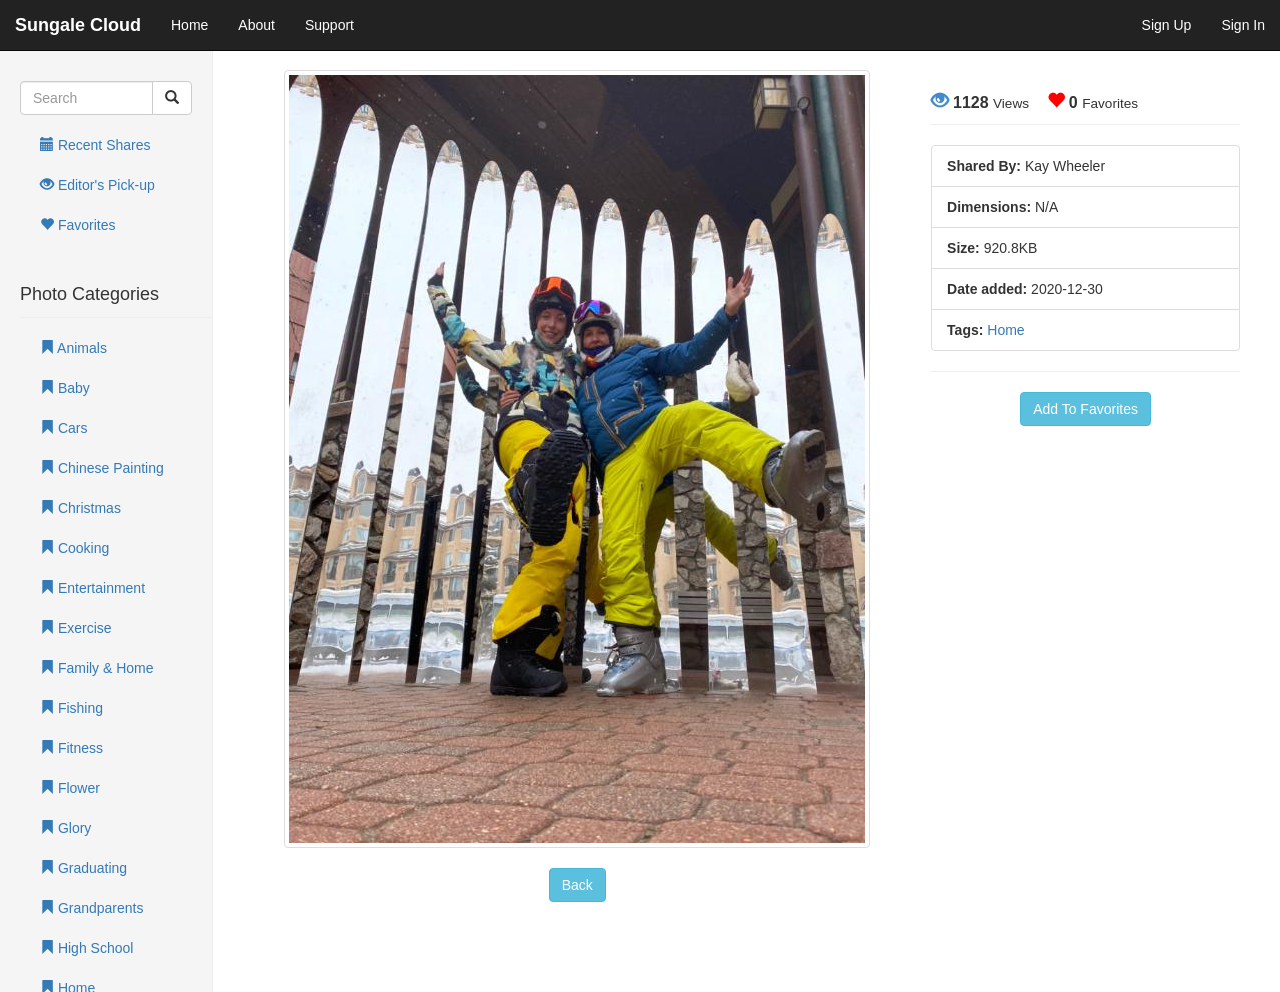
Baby (65, 388)
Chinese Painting (102, 468)
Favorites (77, 225)
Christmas (80, 508)
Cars (63, 428)
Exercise (76, 628)
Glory (65, 828)
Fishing (71, 708)
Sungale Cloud (78, 25)
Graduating (83, 868)
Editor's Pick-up (97, 185)
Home (189, 25)
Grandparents (92, 908)
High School (86, 948)
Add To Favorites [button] (1085, 409)
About (256, 25)
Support (329, 25)
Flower (70, 788)
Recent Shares (95, 145)
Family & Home (97, 668)
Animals (73, 348)
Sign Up (1167, 25)
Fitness (71, 748)
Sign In (1243, 25)
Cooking (74, 548)
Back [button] (577, 885)
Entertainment (92, 588)
